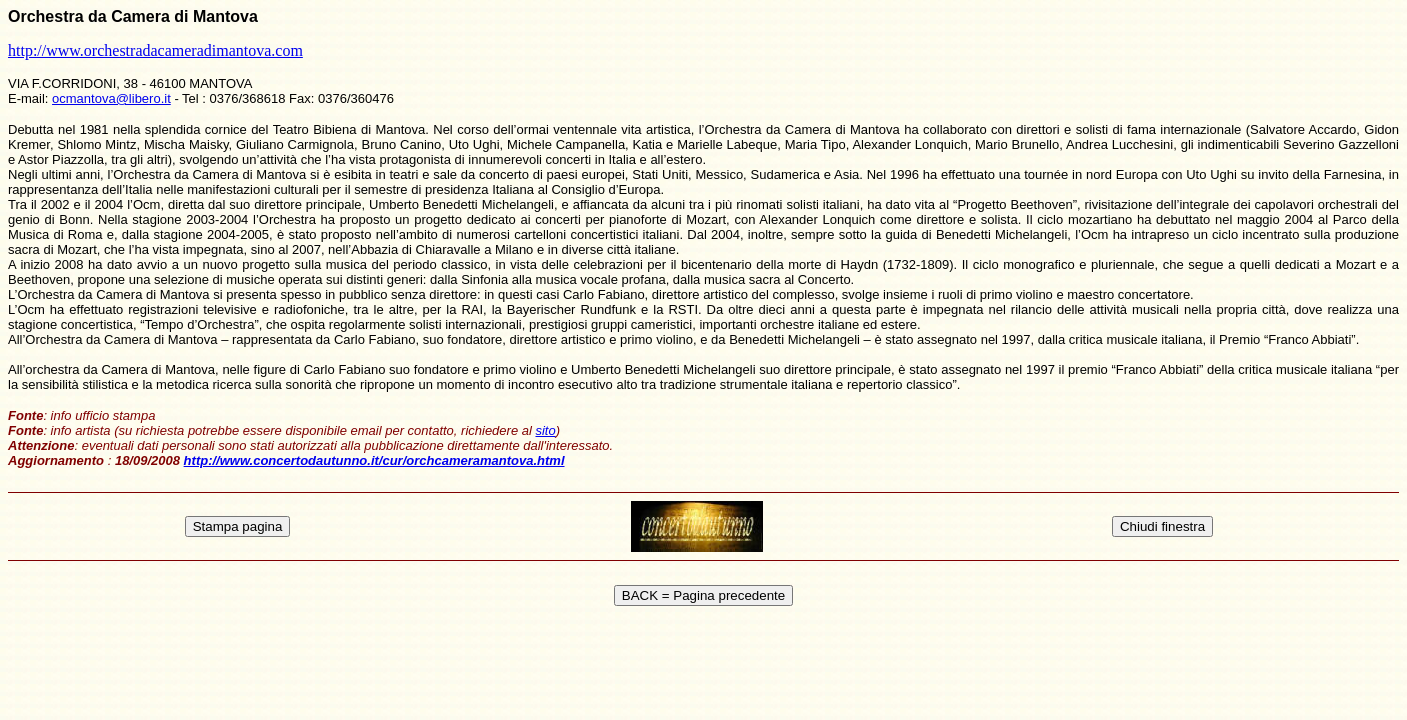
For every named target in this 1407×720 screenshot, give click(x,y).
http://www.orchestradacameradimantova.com (155, 50)
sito (545, 430)
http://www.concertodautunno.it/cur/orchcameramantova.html (374, 460)
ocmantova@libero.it (111, 98)
